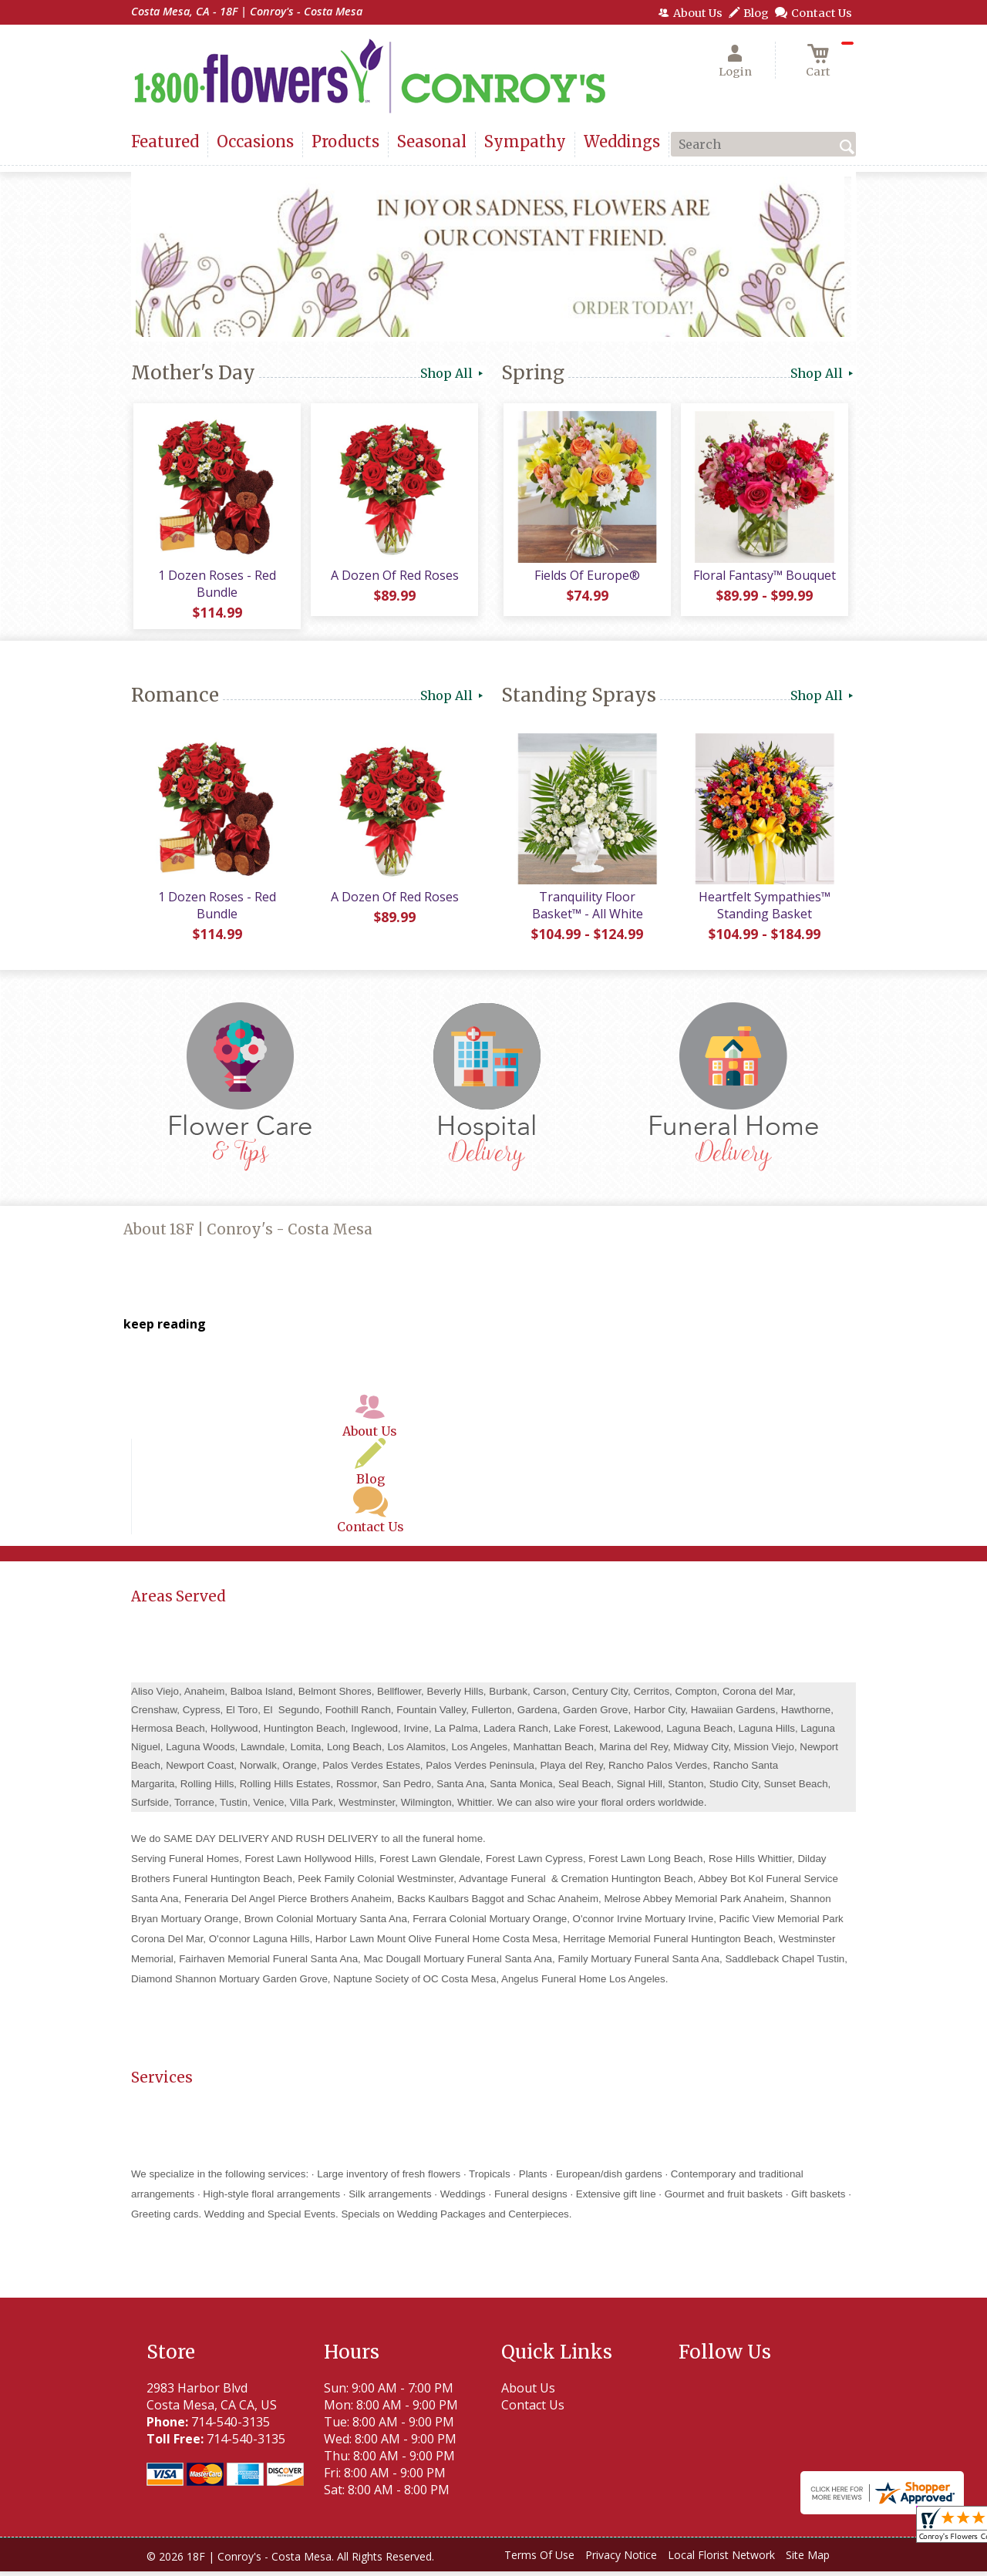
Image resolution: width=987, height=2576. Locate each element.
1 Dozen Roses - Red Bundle (216, 586)
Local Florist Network (721, 2560)
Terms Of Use (539, 2560)
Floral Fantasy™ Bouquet (763, 577)
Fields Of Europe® (586, 577)
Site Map (808, 2560)
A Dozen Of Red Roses (393, 577)
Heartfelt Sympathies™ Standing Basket (764, 911)
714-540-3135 (230, 2426)
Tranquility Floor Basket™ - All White (586, 911)
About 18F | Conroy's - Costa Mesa (247, 1235)
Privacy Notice (621, 2560)
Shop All (453, 373)
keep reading (164, 1329)
